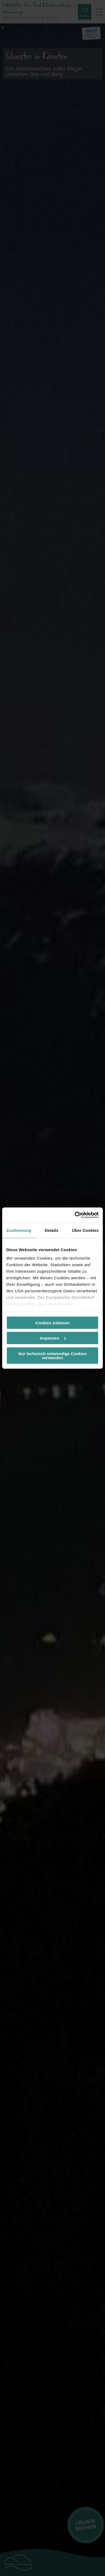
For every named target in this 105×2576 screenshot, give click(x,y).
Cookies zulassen (52, 1322)
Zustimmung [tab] (18, 1230)
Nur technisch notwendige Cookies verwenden (52, 1355)
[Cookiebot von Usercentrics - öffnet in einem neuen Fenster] (75, 1215)
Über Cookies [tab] (85, 1230)
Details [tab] (52, 1230)
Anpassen (53, 1338)
